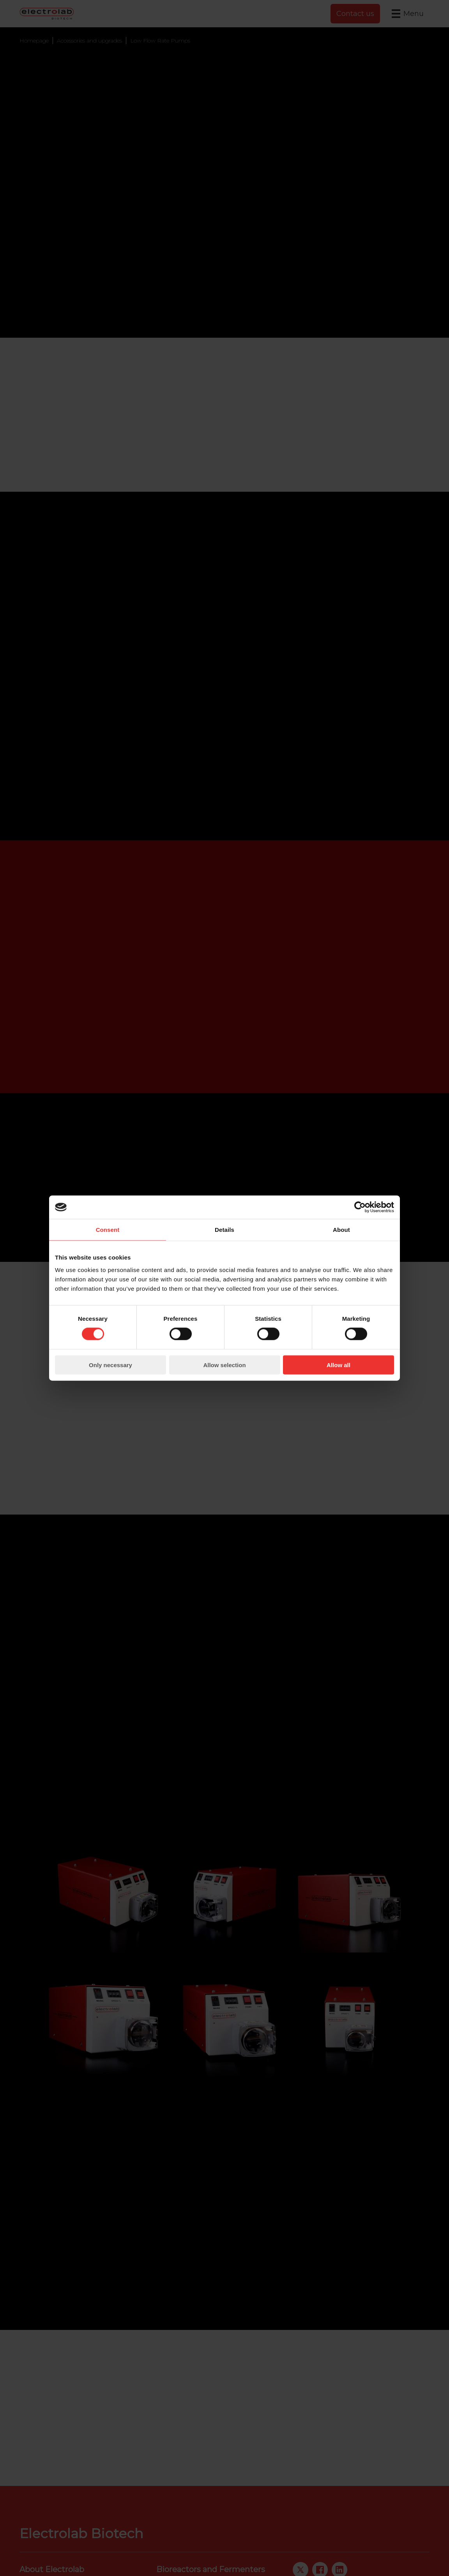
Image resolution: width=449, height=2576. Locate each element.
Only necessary (110, 1364)
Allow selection (224, 1364)
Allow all (338, 1364)
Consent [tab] (108, 1229)
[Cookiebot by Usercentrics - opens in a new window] (360, 1207)
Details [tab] (224, 1229)
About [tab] (341, 1229)
